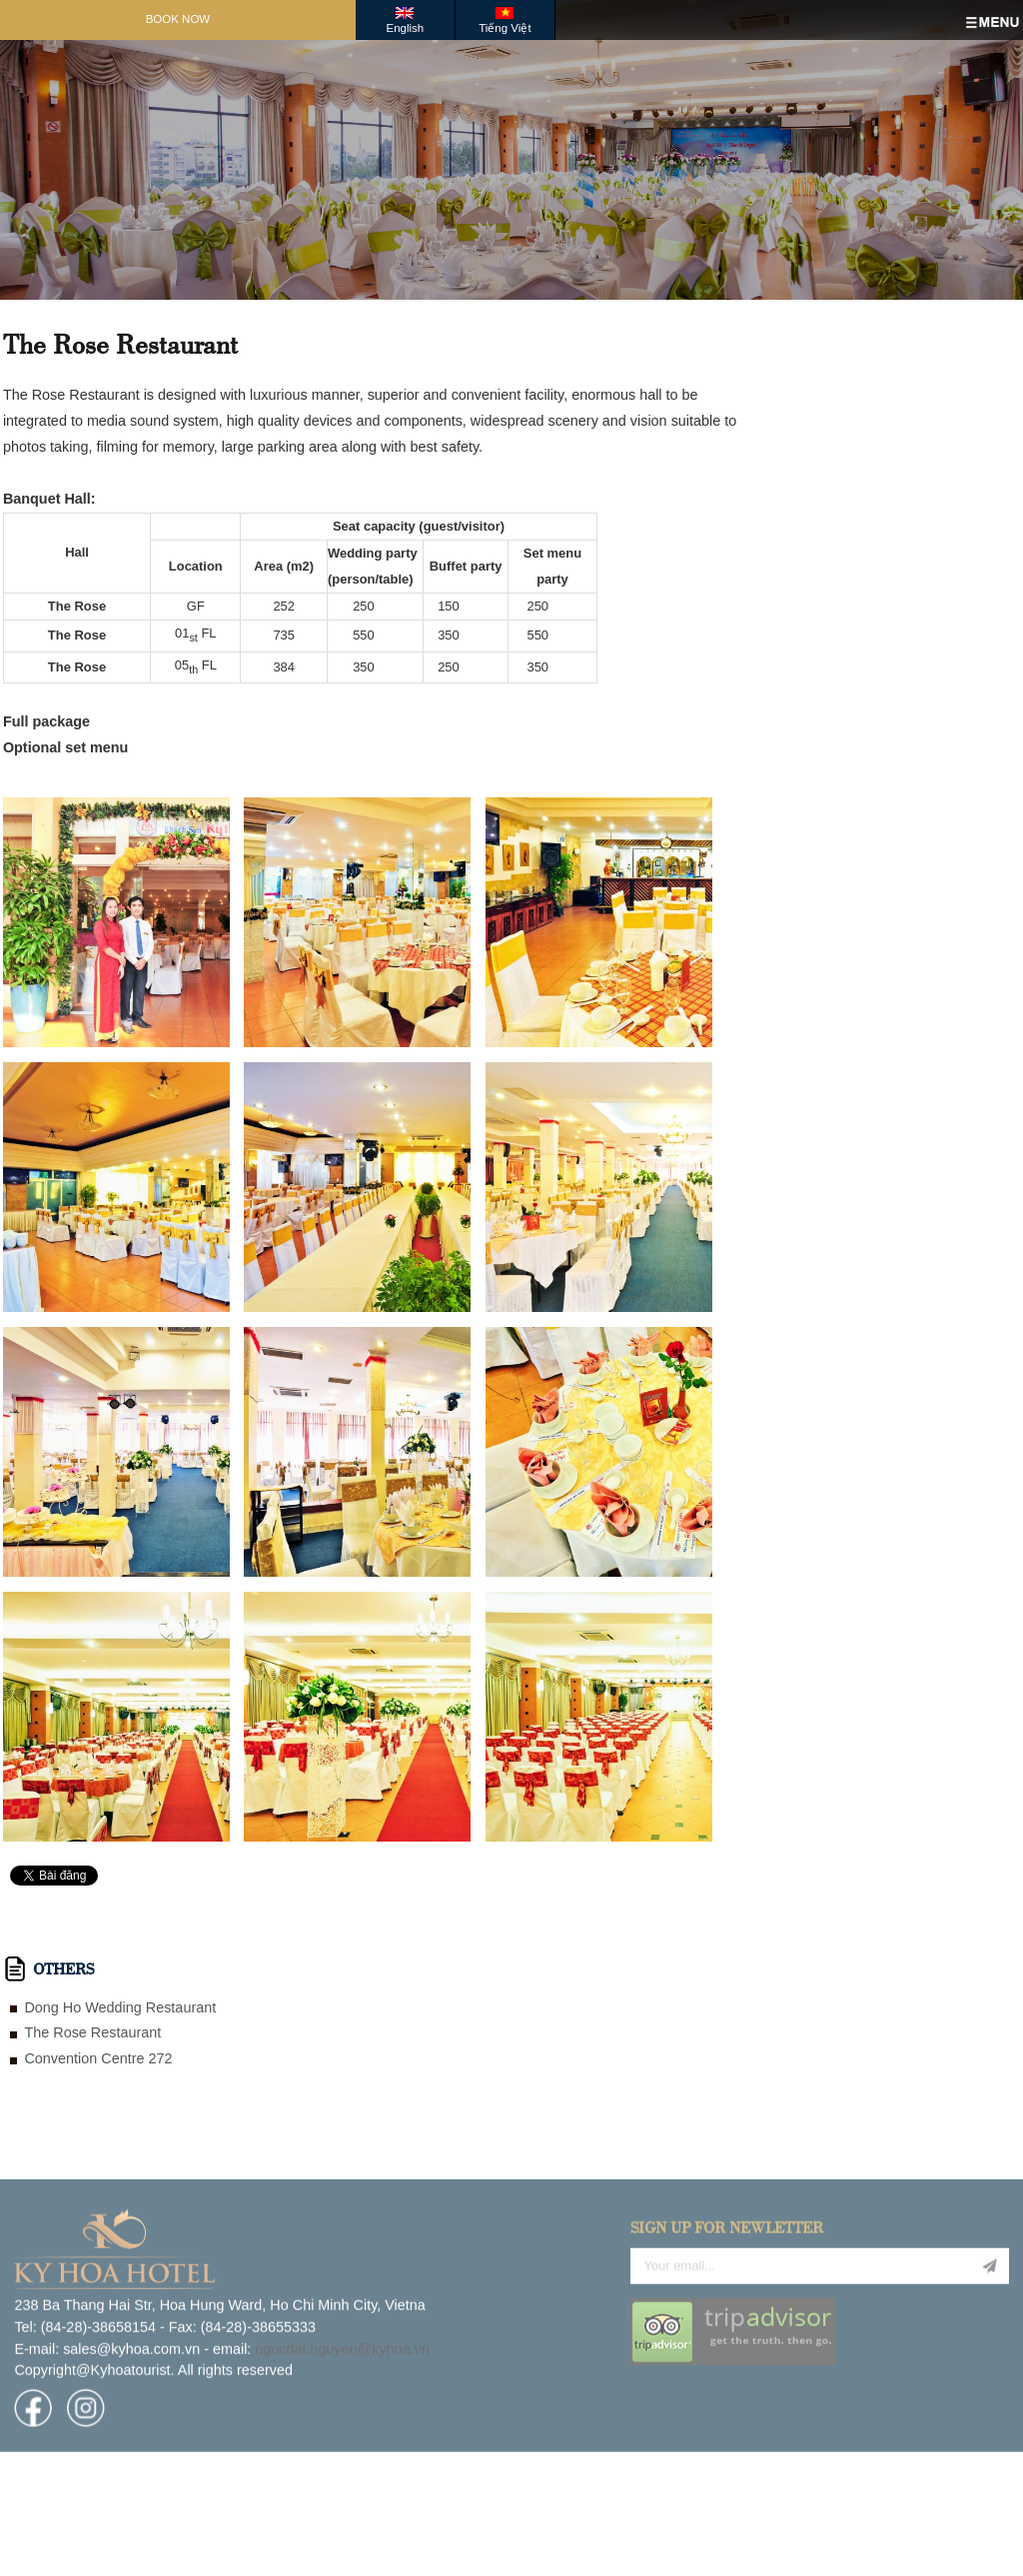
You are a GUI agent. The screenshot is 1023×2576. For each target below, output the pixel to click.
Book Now (178, 19)
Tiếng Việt (504, 28)
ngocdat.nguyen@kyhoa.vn (342, 2421)
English (405, 28)
